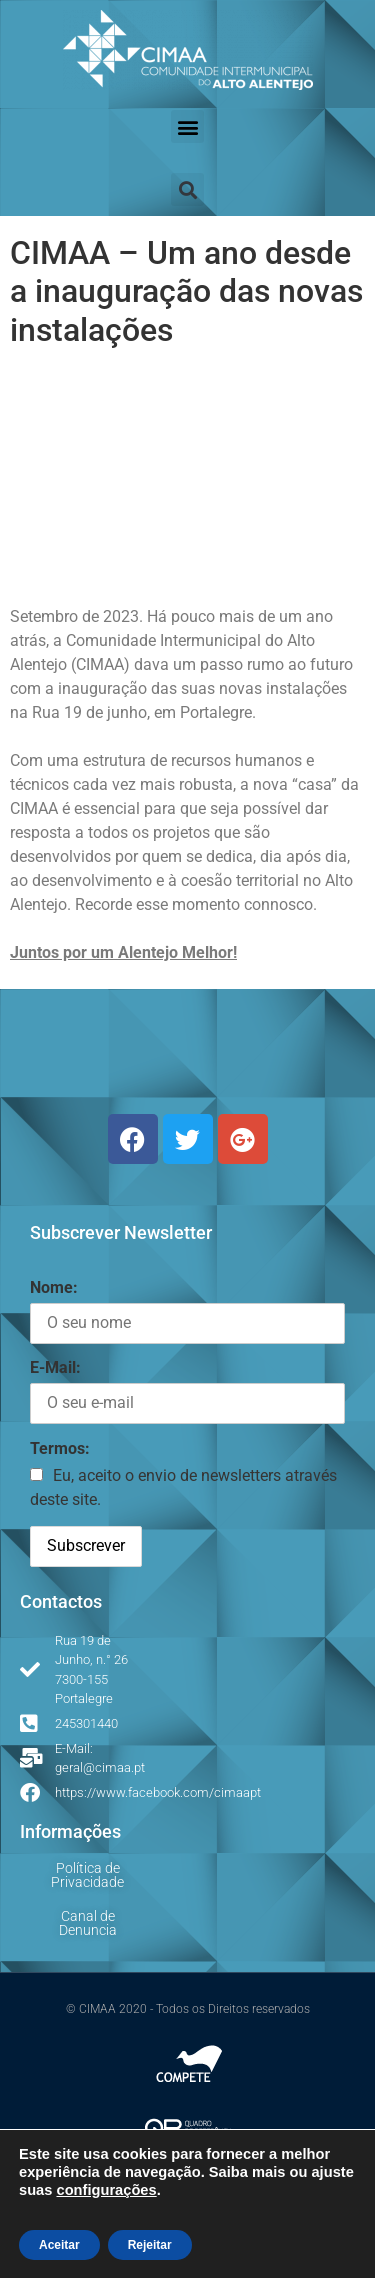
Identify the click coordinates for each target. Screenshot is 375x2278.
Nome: (54, 1287)
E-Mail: (55, 1367)
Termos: (60, 1448)
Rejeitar (150, 2245)
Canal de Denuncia (88, 1923)
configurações (106, 2190)
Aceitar (59, 2245)
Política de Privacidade (87, 1875)
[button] (187, 126)
